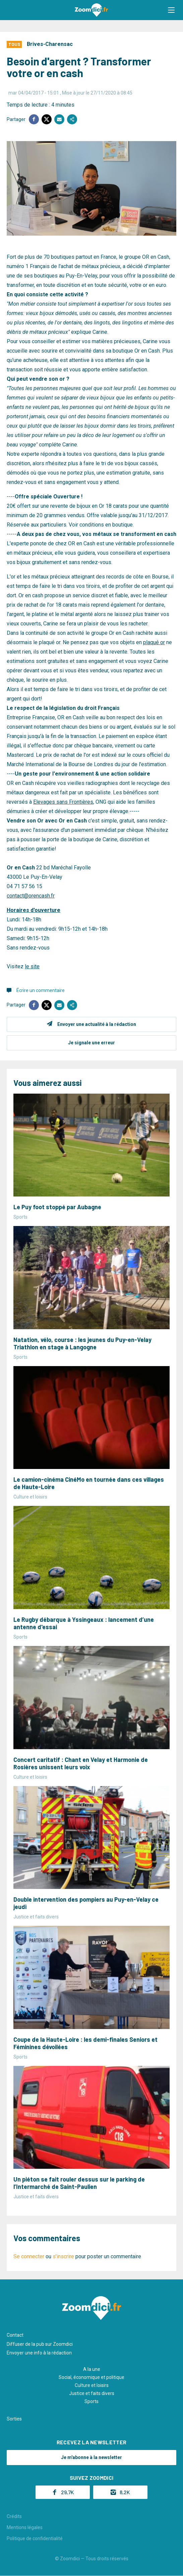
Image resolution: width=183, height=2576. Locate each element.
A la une (91, 2369)
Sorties (14, 2418)
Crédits (14, 2516)
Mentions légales (25, 2527)
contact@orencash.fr (31, 896)
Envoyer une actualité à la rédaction (96, 1024)
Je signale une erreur (91, 1042)
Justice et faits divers (91, 2393)
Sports (91, 2401)
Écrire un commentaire (40, 990)
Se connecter (28, 2256)
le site (32, 966)
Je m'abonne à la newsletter (91, 2457)
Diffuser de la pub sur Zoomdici (40, 2344)
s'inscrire (63, 2256)
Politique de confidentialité (35, 2538)
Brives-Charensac (50, 44)
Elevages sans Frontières (63, 802)
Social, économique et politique (91, 2377)
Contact (15, 2335)
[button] (171, 10)
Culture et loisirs (92, 2385)
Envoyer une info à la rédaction (39, 2352)
